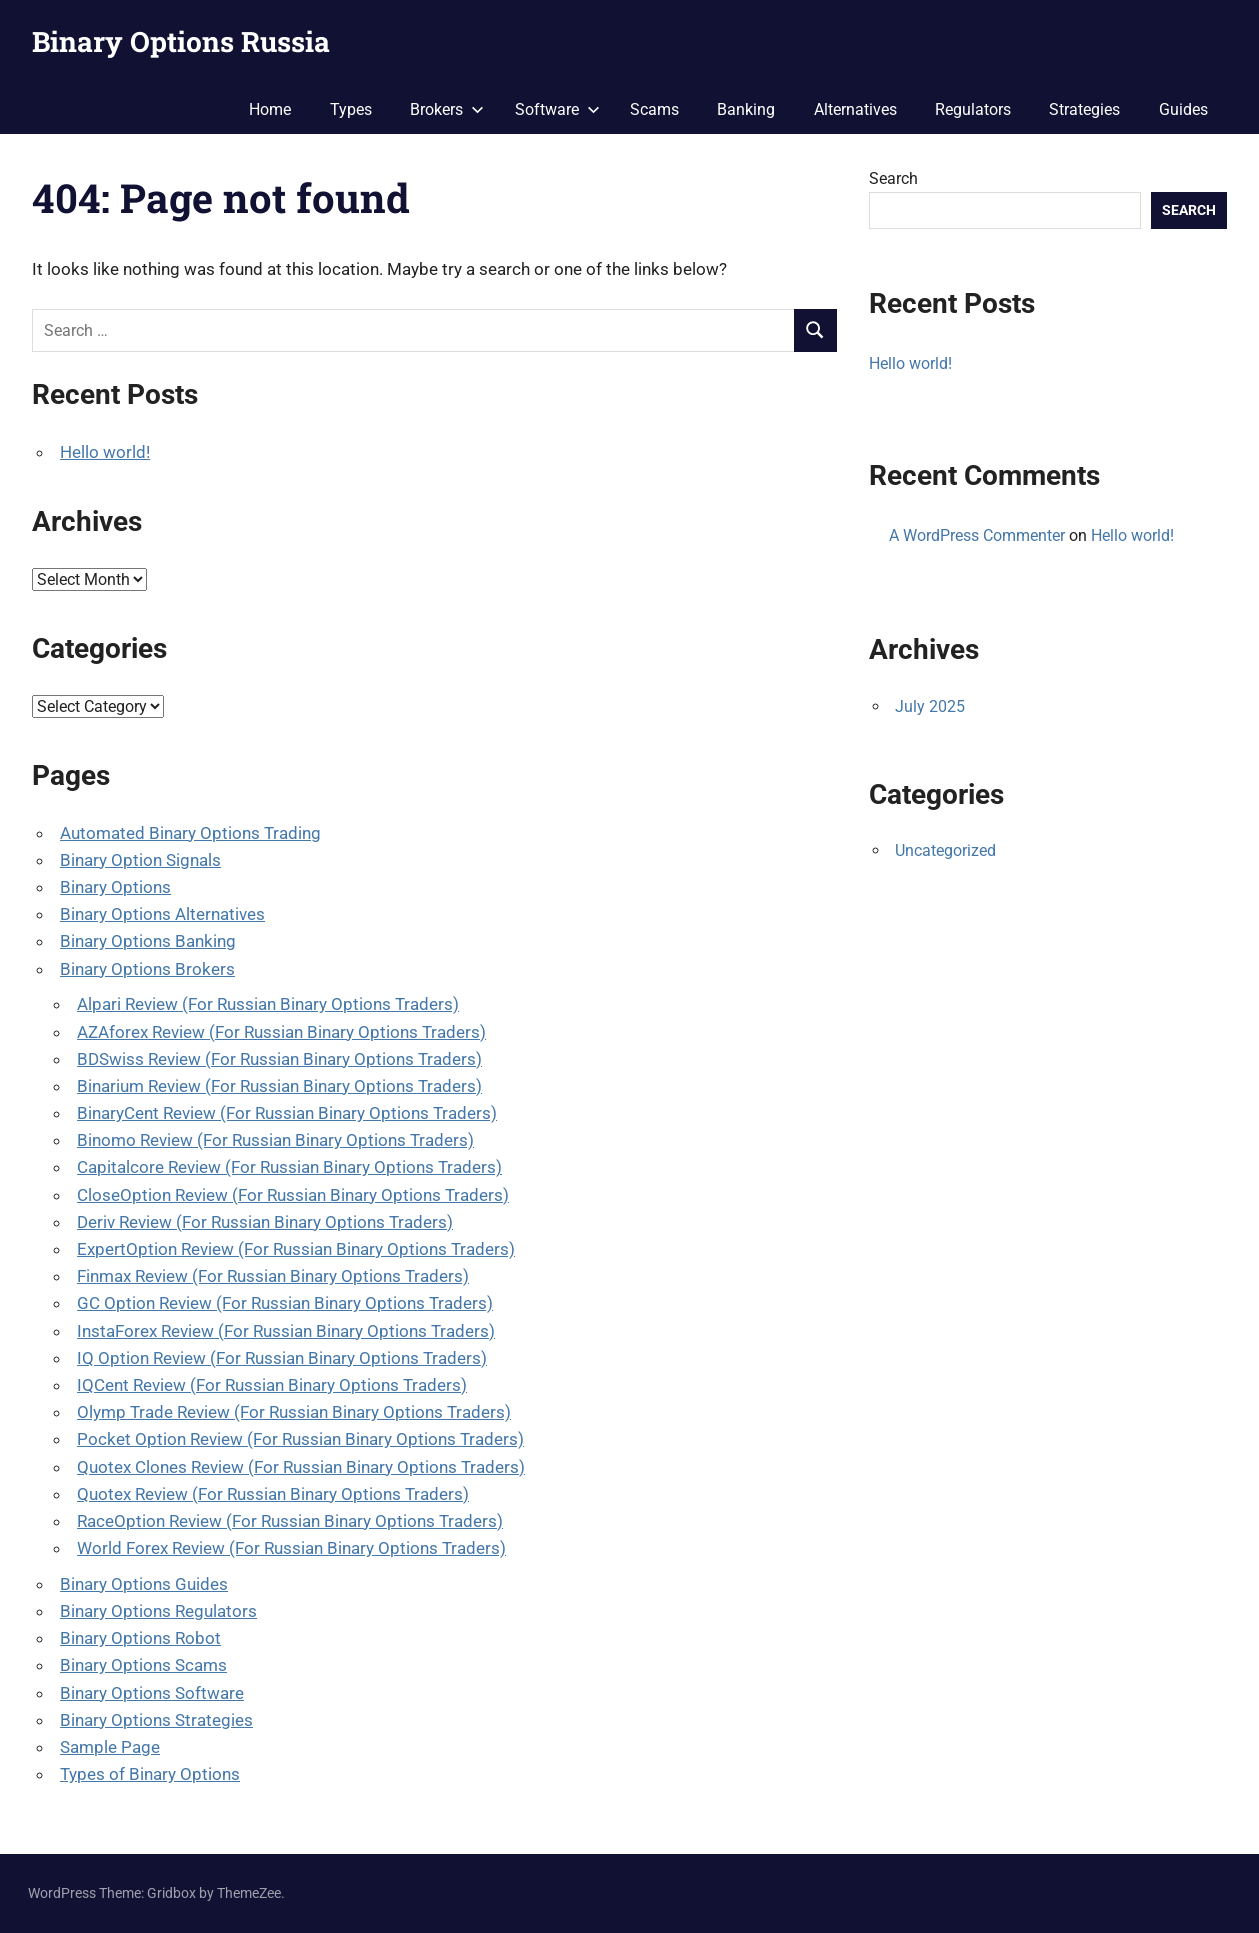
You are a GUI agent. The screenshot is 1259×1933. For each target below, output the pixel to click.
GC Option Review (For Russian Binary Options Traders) (285, 1303)
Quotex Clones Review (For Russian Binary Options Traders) (301, 1467)
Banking (746, 109)
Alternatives (855, 109)
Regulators (973, 109)
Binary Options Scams (143, 1665)
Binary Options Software (152, 1693)
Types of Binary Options (150, 1774)
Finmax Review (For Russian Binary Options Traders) (273, 1276)
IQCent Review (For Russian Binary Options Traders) (272, 1385)
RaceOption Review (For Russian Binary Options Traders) (290, 1521)
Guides (1183, 109)
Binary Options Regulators (158, 1611)
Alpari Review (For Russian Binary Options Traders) (268, 1004)
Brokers (447, 109)
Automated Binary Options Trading (190, 833)
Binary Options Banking (148, 941)
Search (893, 178)
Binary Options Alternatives (162, 914)
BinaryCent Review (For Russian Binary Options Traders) (287, 1113)
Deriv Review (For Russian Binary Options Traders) (265, 1222)
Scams (654, 109)
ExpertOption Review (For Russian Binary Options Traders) (296, 1249)
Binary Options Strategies (156, 1720)
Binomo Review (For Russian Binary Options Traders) (275, 1140)
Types (351, 109)
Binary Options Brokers (147, 969)
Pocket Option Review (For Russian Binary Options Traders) (300, 1439)
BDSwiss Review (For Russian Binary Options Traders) (279, 1059)
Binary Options (115, 887)
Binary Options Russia (181, 41)
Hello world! (105, 452)
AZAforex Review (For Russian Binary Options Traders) (281, 1032)
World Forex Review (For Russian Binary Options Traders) (291, 1548)
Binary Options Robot (140, 1638)
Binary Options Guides (144, 1584)
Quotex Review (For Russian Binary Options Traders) (273, 1494)
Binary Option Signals (140, 860)
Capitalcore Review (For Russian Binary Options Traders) (289, 1167)
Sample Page (110, 1747)
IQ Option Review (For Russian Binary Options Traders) (282, 1358)
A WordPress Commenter (977, 535)
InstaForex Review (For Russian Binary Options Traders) (286, 1331)
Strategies (1084, 109)
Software (557, 109)
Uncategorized (945, 850)
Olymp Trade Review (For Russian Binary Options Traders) (294, 1412)
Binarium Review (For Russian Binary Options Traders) (279, 1086)
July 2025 (930, 706)
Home (270, 109)
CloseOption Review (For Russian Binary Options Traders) (293, 1195)
